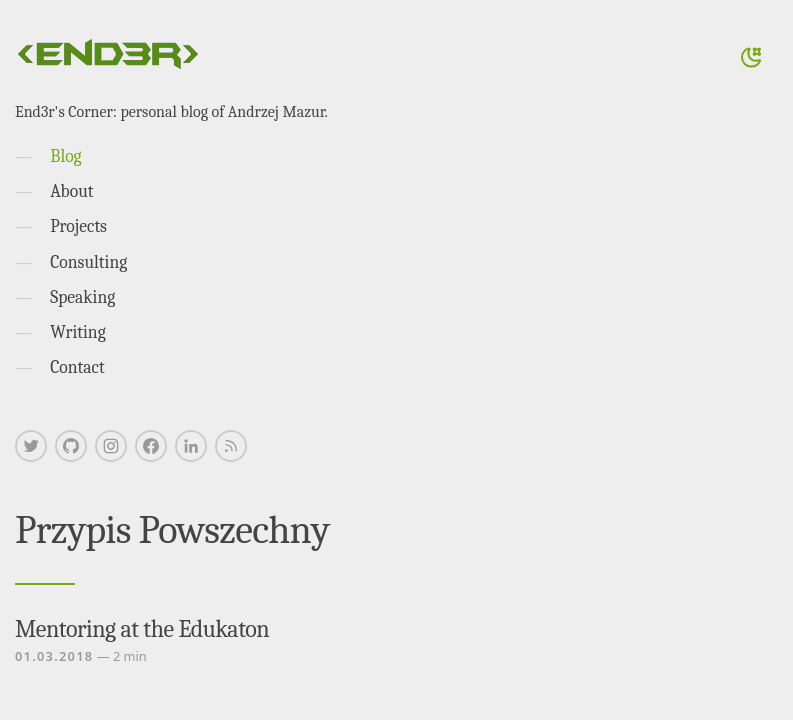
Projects (78, 226)
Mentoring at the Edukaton (142, 629)
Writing (78, 332)
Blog (65, 156)
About (71, 191)
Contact (77, 367)
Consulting (88, 262)
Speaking (82, 297)
